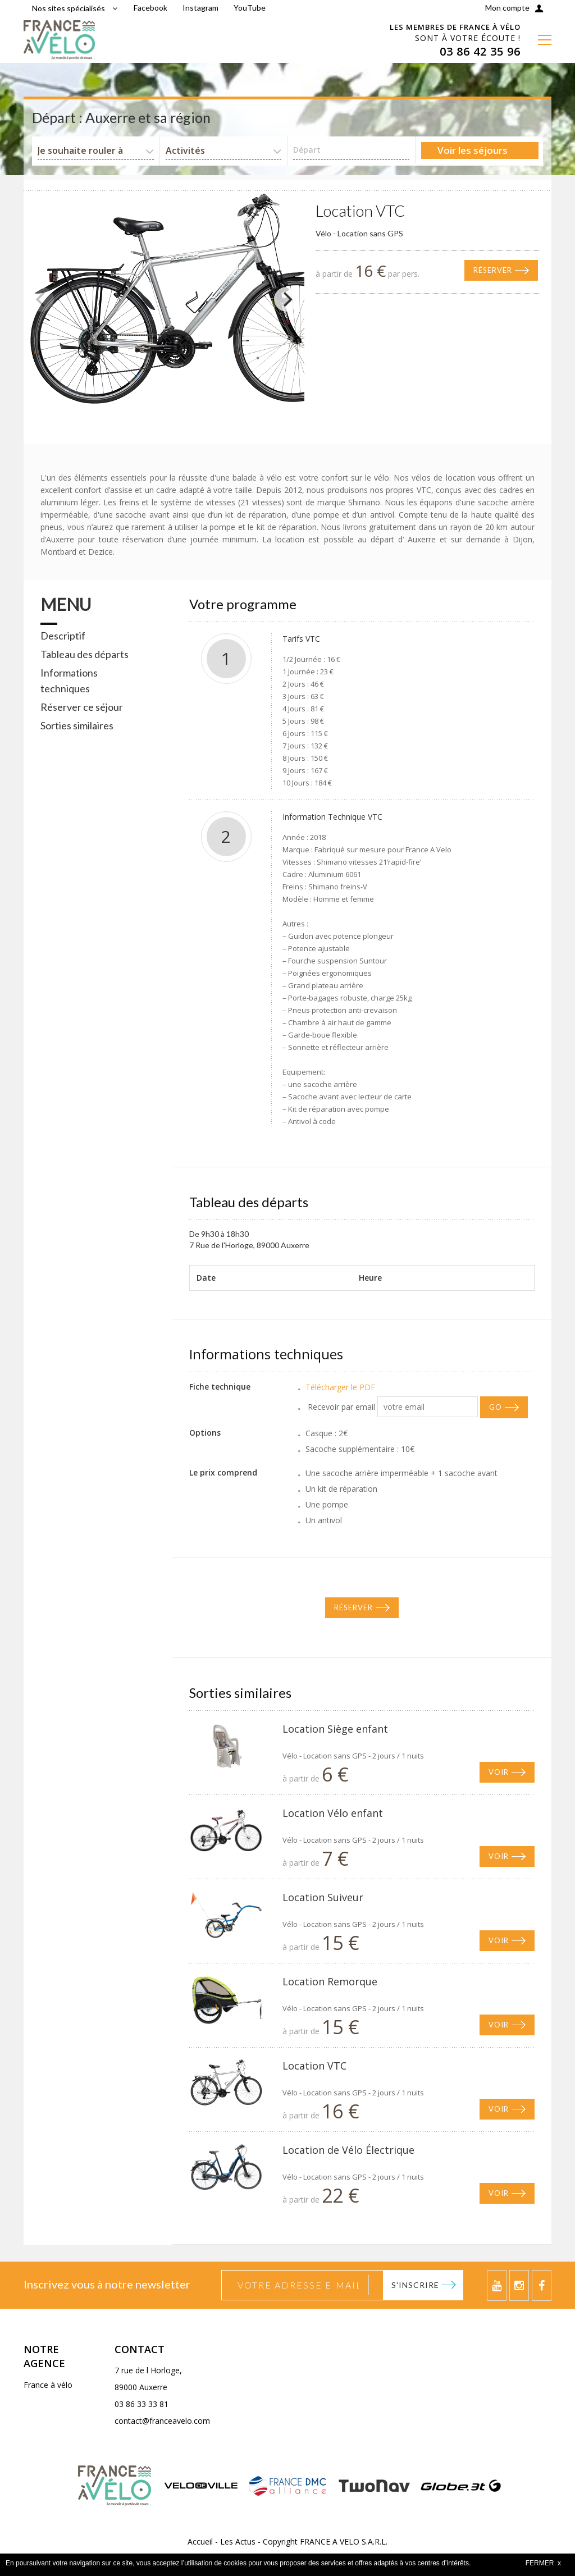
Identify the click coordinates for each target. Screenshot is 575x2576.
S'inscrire (415, 2285)
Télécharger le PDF (340, 1387)
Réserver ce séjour (81, 707)
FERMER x (543, 2563)
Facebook (150, 7)
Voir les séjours (472, 150)
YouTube (250, 7)
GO (495, 1407)
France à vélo (48, 2384)
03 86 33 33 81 (141, 2404)
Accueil (200, 2541)
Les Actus (237, 2541)
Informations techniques (69, 680)
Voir (499, 1771)
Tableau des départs (84, 654)
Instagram (200, 7)
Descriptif (62, 635)
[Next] (286, 299)
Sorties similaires (76, 725)
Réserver (492, 270)
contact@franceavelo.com (162, 2420)
